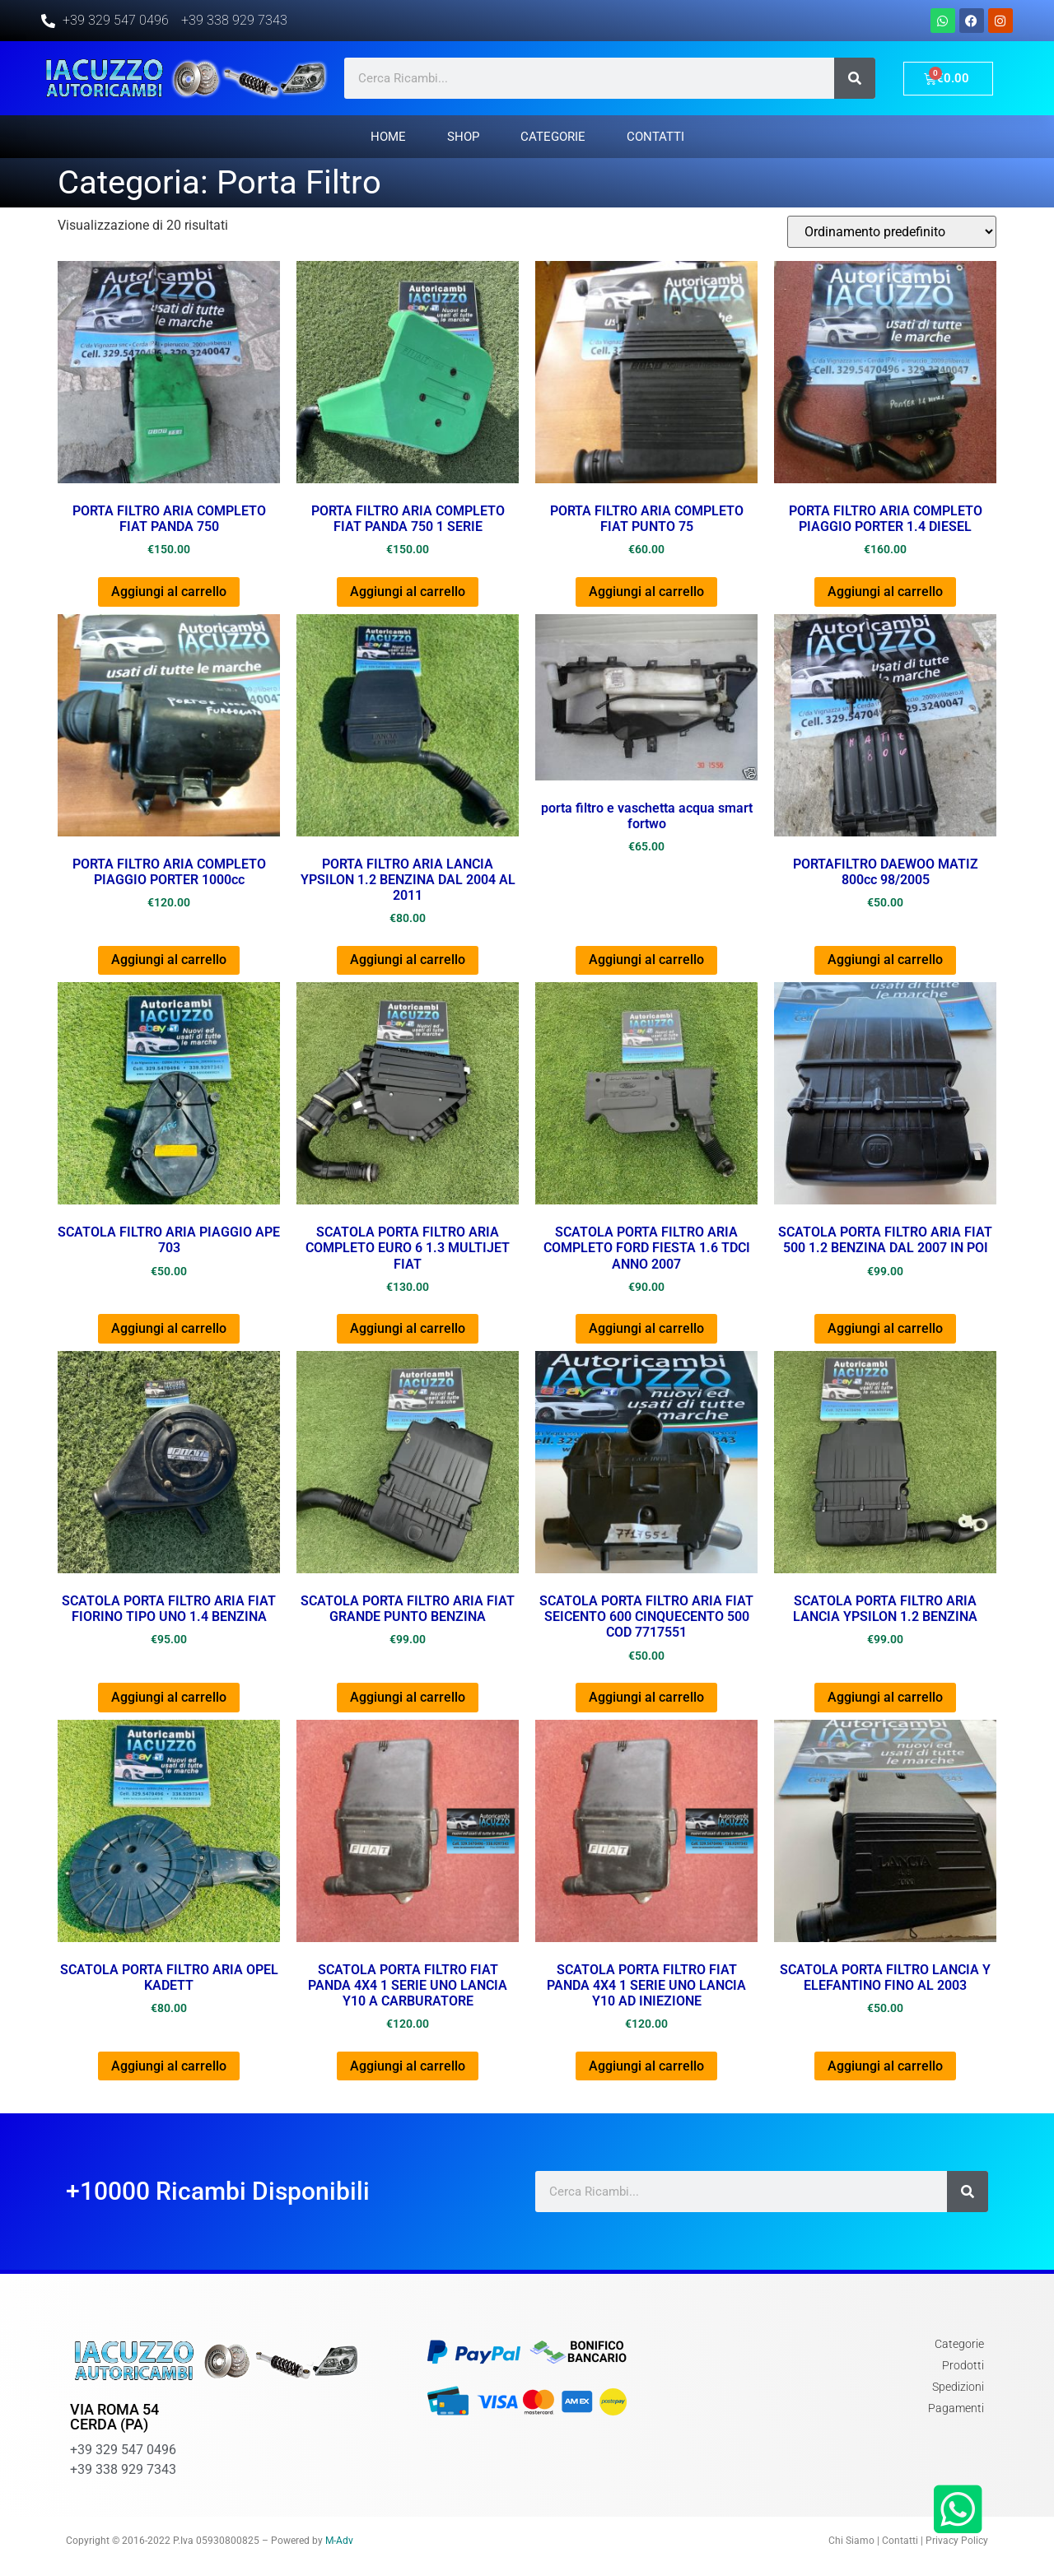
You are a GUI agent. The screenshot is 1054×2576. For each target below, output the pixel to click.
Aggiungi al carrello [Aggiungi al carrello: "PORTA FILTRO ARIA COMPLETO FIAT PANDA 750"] (168, 591)
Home (388, 136)
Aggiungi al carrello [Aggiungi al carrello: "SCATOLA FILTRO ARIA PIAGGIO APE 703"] (168, 1328)
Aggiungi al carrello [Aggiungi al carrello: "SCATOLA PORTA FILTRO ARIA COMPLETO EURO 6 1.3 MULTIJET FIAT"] (407, 1328)
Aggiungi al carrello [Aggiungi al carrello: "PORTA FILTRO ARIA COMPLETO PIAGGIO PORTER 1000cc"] (168, 959)
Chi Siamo (851, 2540)
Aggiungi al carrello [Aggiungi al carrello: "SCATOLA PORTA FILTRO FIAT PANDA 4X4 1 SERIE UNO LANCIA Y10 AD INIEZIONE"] (646, 2066)
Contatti (655, 136)
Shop (463, 136)
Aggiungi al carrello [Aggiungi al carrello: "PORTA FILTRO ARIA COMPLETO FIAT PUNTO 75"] (646, 591)
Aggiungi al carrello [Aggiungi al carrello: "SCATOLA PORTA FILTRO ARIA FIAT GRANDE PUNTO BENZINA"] (407, 1697)
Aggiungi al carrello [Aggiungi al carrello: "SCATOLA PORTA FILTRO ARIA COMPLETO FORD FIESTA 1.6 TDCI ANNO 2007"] (646, 1328)
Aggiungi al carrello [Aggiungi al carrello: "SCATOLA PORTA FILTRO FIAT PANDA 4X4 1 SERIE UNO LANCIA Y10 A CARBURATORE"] (407, 2066)
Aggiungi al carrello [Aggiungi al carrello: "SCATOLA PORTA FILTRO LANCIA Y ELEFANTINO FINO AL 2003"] (885, 2066)
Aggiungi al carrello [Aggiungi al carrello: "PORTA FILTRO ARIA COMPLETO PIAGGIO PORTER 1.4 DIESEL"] (885, 591)
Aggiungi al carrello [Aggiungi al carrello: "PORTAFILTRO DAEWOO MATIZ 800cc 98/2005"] (885, 959)
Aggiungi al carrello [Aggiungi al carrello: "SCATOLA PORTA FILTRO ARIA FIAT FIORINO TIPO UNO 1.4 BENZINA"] (168, 1697)
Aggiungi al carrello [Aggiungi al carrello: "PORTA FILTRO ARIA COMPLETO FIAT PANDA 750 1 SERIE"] (407, 591)
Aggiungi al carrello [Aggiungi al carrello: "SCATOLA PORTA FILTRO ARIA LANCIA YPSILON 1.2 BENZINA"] (885, 1697)
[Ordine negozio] (891, 232)
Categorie (552, 136)
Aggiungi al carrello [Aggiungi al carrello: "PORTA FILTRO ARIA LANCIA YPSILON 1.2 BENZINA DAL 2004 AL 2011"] (407, 959)
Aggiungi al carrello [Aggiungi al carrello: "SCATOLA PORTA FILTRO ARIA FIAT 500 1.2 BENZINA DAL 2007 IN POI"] (885, 1328)
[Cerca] (854, 78)
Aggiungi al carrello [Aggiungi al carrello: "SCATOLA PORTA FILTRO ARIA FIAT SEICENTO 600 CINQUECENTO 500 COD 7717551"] (646, 1697)
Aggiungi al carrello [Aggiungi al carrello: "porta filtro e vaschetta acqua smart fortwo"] (646, 959)
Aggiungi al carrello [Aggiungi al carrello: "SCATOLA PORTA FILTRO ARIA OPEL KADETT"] (168, 2066)
